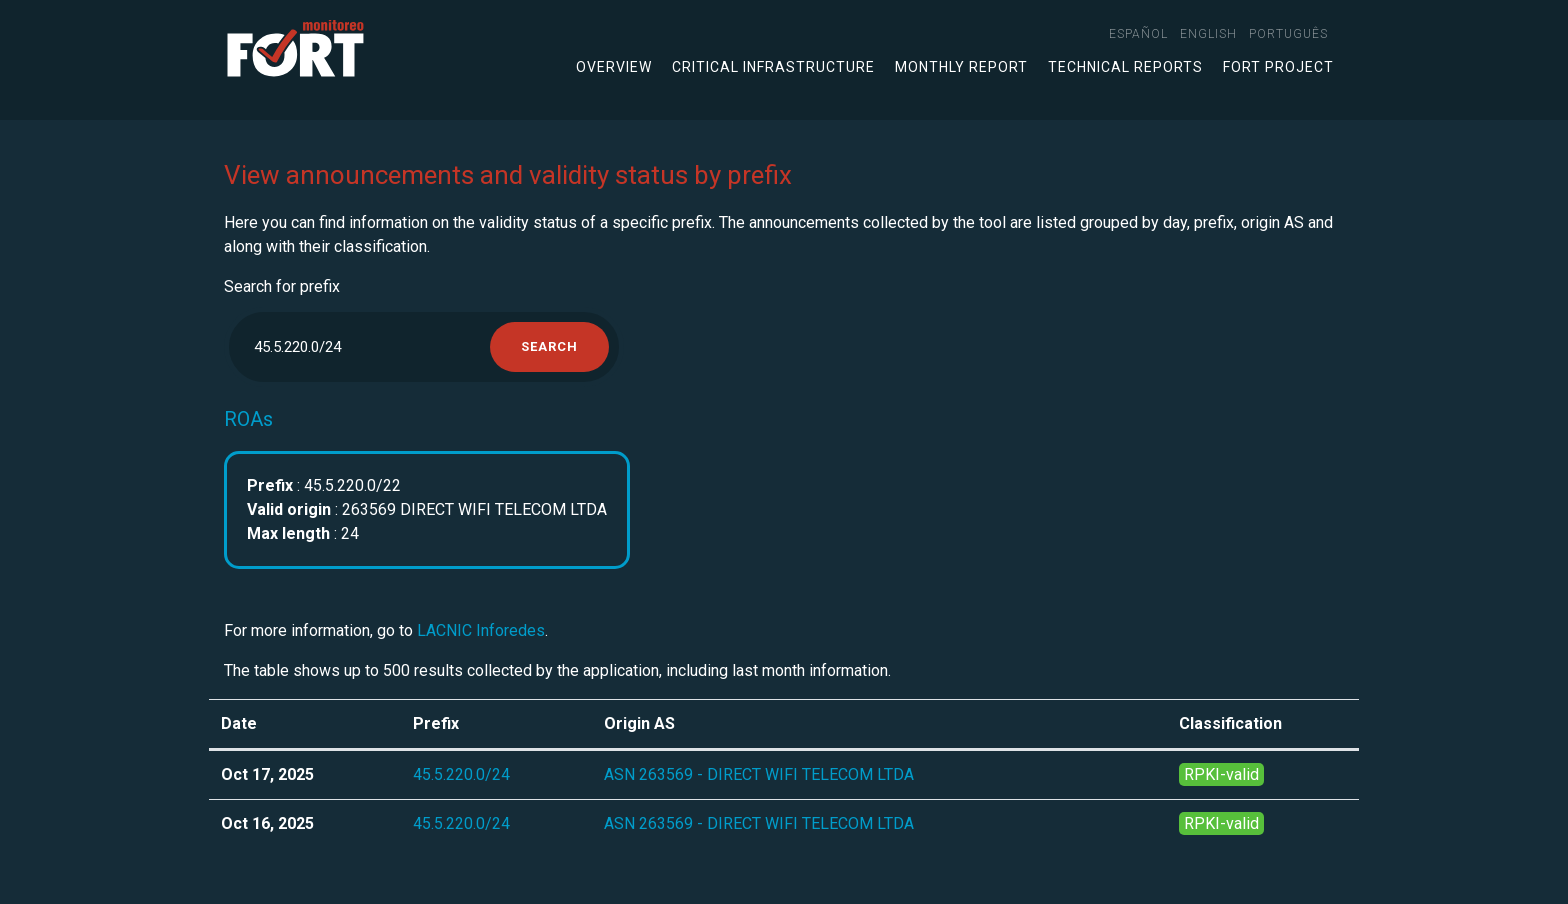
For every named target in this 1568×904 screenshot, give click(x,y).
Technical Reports (1125, 67)
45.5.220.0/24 (461, 774)
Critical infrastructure (773, 67)
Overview (614, 67)
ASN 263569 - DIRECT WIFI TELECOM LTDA (759, 774)
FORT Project (1278, 67)
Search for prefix (282, 286)
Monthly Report (961, 67)
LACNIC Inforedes (481, 630)
